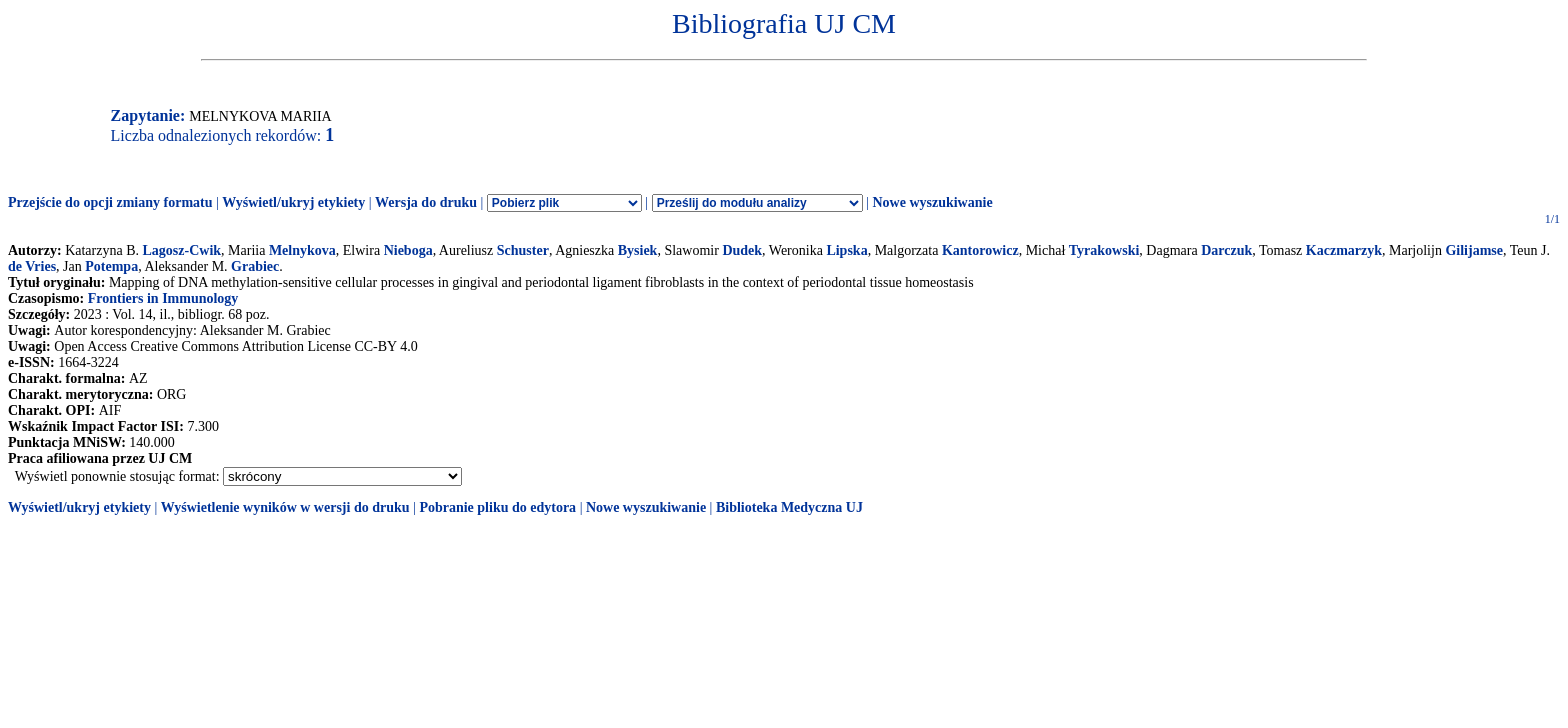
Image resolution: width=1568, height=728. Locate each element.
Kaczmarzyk (1344, 250)
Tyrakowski (1104, 250)
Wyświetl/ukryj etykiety (293, 202)
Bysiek (638, 250)
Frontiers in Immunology (163, 298)
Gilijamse (1474, 250)
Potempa (111, 266)
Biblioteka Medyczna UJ (789, 507)
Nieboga (408, 250)
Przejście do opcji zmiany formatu (110, 202)
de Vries (32, 266)
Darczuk (1226, 250)
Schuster (523, 250)
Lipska (846, 250)
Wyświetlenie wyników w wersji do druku (285, 507)
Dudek (742, 250)
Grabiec (255, 266)
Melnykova (302, 250)
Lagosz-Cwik (182, 250)
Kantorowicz (980, 250)
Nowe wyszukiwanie (932, 202)
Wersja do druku (426, 202)
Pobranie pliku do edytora (497, 507)
